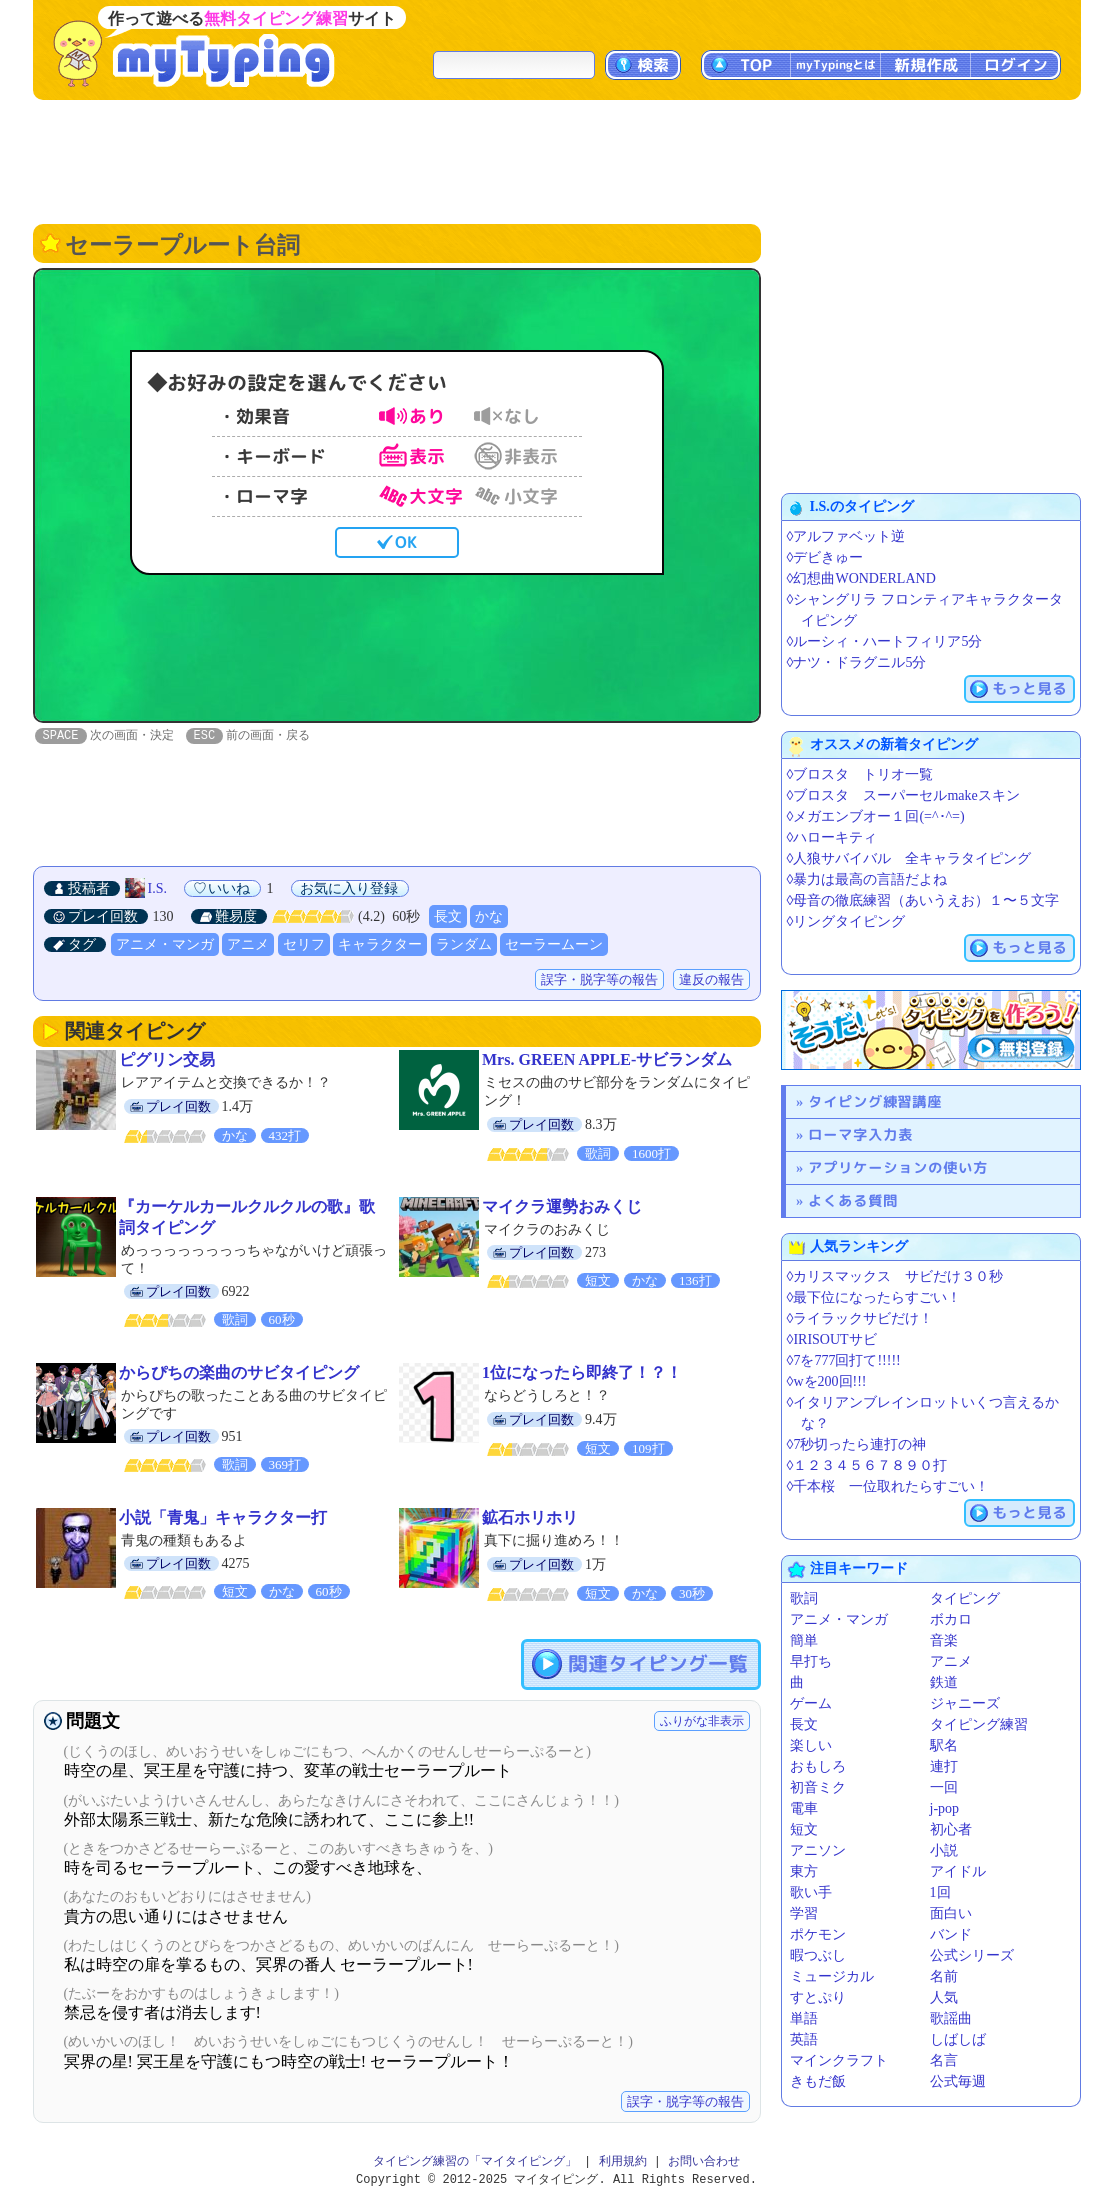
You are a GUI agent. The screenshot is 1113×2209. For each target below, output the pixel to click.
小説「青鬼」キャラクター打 (223, 1518)
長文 (448, 917)
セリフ (304, 945)
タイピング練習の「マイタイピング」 (475, 2162)
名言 (944, 2060)
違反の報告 (711, 980)
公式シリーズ (972, 1955)
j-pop (945, 1808)
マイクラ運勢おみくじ (562, 1207)
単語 (804, 2018)
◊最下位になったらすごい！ (874, 1297)
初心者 (951, 1829)
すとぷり (818, 1997)
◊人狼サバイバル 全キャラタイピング (909, 858)
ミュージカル (832, 1976)
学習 (804, 1913)
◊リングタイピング (846, 921)
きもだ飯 (818, 2081)
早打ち (811, 1661)
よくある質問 (853, 1200)
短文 (804, 1829)
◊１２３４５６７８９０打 (867, 1465)
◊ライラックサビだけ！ (860, 1318)
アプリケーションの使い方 (898, 1167)
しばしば (958, 2039)
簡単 (804, 1640)
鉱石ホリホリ (530, 1518)
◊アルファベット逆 (846, 536)
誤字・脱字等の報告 (599, 980)
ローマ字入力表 (860, 1134)
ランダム (464, 945)
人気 (944, 1997)
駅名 (944, 1745)
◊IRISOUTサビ (832, 1339)
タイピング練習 (979, 1724)
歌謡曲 (951, 2018)
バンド (951, 1934)
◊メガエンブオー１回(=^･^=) (876, 816)
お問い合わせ (704, 2162)
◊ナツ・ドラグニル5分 (857, 662)
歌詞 (804, 1598)
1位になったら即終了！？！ (582, 1373)
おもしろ (818, 1766)
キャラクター (380, 945)
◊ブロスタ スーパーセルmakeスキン (903, 795)
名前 (944, 1976)
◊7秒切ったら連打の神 (857, 1444)
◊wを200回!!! (827, 1381)
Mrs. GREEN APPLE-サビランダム (607, 1060)
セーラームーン (554, 945)
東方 (804, 1871)
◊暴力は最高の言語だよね (867, 879)
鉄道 (944, 1682)
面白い (951, 1913)
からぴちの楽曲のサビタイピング (239, 1373)
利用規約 (623, 2162)
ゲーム (811, 1703)
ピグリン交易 (167, 1060)
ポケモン (818, 1934)
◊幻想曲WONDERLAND (861, 578)
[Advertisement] (557, 160)
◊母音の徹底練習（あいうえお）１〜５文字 (923, 900)
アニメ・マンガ (165, 945)
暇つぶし (818, 1955)
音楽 (944, 1640)
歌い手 (811, 1892)
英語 (804, 2039)
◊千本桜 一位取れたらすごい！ (888, 1486)
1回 (940, 1892)
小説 (944, 1850)
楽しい (811, 1745)
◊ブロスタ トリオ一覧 (860, 774)
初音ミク (818, 1787)
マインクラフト (839, 2060)
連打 (944, 1766)
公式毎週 (958, 2081)
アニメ (248, 945)
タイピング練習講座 (875, 1101)
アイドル (958, 1871)
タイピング (965, 1598)
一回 (944, 1787)
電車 (804, 1808)
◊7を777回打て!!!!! (844, 1360)
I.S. (157, 889)
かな (489, 917)
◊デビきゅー (825, 557)
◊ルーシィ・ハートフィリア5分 (885, 641)
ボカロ (951, 1619)
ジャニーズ (965, 1703)
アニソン (818, 1850)
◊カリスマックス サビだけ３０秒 (895, 1276)
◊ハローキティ (832, 837)
